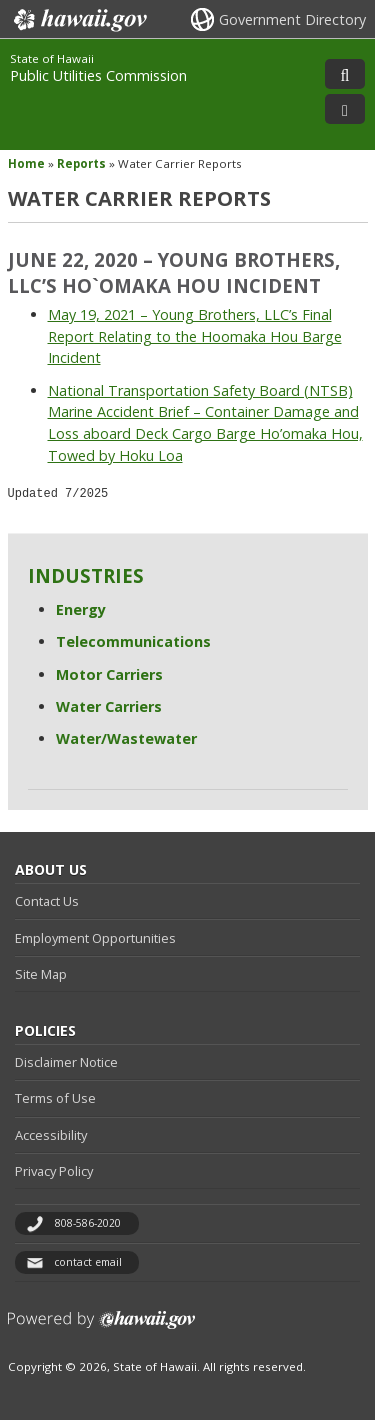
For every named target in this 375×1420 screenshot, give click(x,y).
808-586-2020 (88, 1223)
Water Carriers (109, 706)
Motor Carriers (109, 674)
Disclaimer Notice (66, 1062)
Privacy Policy (54, 1171)
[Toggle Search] (345, 74)
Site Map (41, 974)
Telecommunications (133, 641)
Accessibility (51, 1135)
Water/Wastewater (126, 738)
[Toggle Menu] (345, 109)
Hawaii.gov (78, 20)
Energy (81, 609)
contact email (88, 1262)
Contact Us (47, 901)
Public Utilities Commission (98, 75)
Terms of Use (55, 1098)
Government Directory (292, 19)
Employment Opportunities (95, 938)
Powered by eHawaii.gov (101, 1327)
